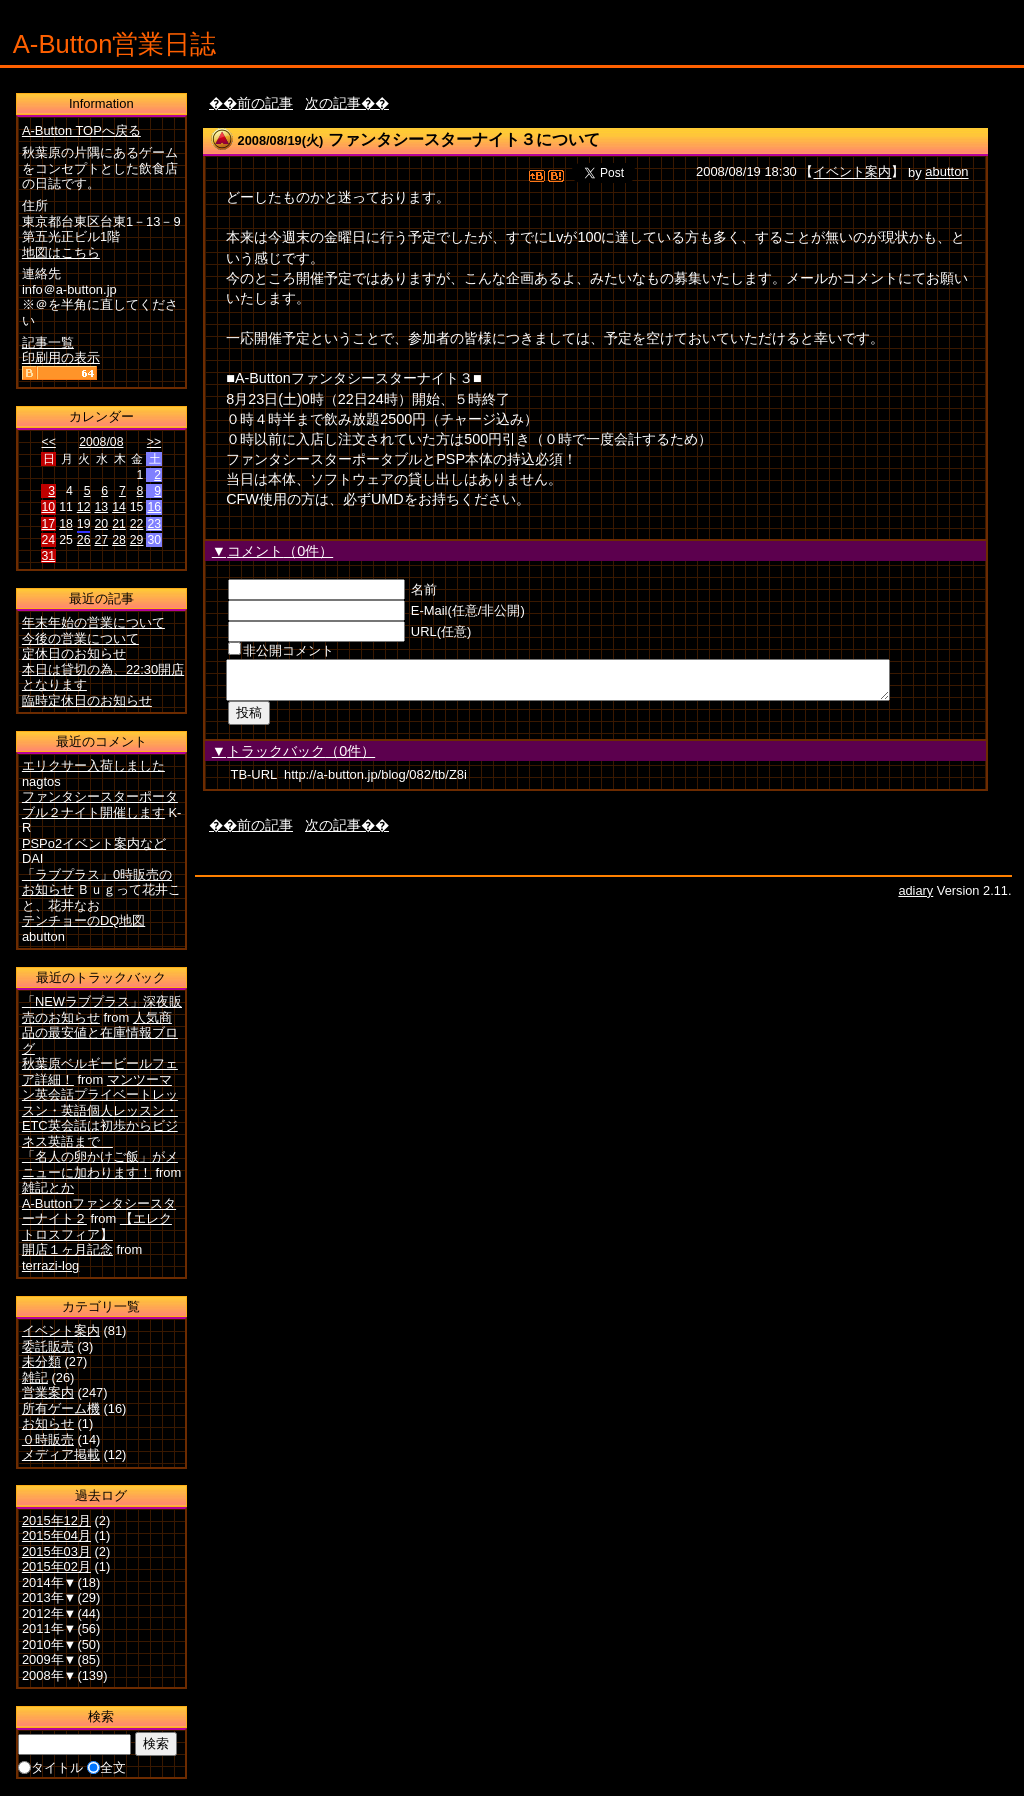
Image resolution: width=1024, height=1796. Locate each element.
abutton (946, 172)
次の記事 (333, 103)
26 (84, 540)
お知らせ (48, 1423)
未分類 (41, 1361)
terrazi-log (50, 1265)
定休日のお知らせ (74, 653)
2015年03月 (56, 1551)
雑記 (35, 1377)
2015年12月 (56, 1520)
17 (49, 524)
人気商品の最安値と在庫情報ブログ (100, 1033)
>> (154, 442)
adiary (915, 896)
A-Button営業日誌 (115, 44)
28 (119, 540)
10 (49, 507)
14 (119, 507)
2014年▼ (49, 1582)
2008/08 (101, 442)
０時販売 (48, 1439)
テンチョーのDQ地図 (83, 920)
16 (154, 507)
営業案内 (48, 1392)
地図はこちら (61, 252)
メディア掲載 (61, 1454)
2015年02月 (56, 1566)
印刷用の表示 (61, 357)
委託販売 (48, 1346)
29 (137, 540)
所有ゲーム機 (61, 1408)
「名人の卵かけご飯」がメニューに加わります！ (100, 1164)
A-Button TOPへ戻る (81, 130)
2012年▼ (49, 1613)
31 (49, 556)
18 (66, 524)
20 (101, 524)
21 (119, 524)
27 (101, 540)
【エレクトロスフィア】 (97, 1226)
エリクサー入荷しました (93, 765)
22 (137, 524)
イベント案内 (852, 172)
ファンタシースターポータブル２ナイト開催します (100, 804)
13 (101, 507)
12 (84, 507)
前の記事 (265, 103)
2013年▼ (49, 1597)
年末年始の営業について (93, 622)
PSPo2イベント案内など (94, 843)
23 (154, 524)
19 (84, 524)
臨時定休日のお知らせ (87, 700)
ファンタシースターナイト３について (464, 139)
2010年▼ (49, 1644)
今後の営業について (80, 638)
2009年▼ (49, 1659)
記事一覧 (48, 342)
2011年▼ (49, 1628)
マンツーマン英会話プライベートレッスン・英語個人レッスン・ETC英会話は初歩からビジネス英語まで (100, 1110)
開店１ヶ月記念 (67, 1249)
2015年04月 (56, 1535)
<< (49, 442)
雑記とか (48, 1187)
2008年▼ (49, 1675)
